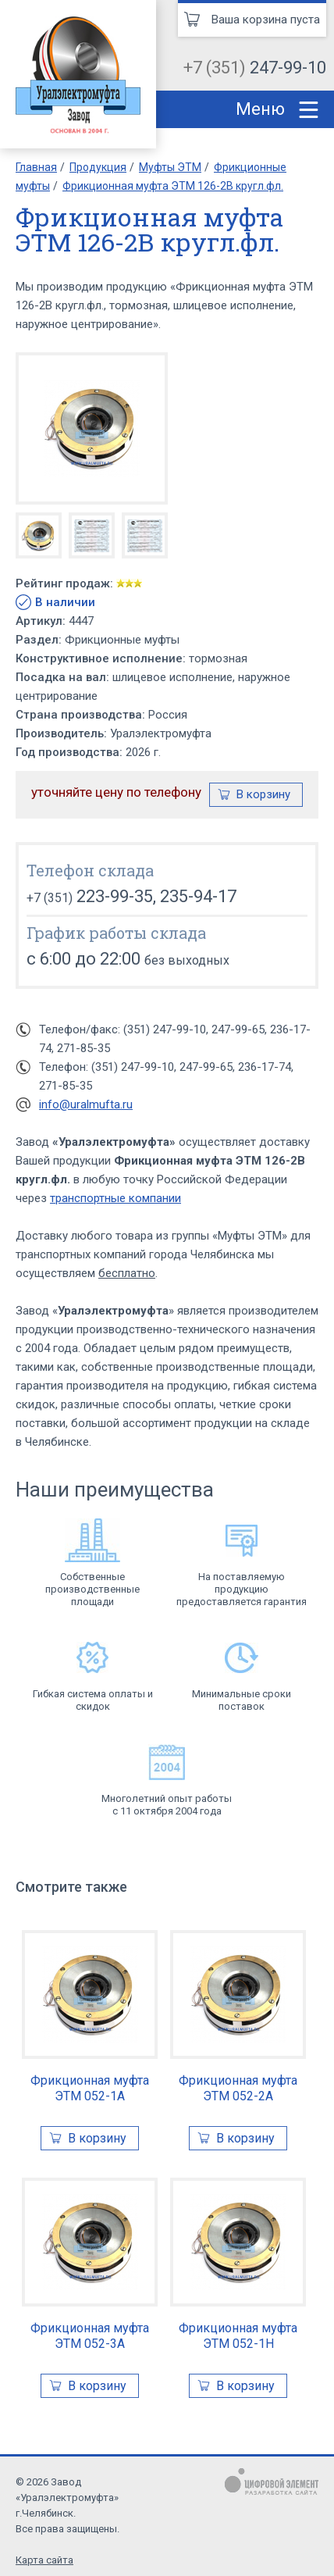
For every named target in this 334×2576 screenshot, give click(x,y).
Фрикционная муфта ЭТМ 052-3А (89, 2336)
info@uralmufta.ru (86, 1104)
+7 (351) (254, 67)
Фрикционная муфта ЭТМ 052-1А (89, 2088)
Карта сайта (44, 2560)
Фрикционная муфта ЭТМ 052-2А (238, 2088)
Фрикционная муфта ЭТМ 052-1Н (238, 2336)
